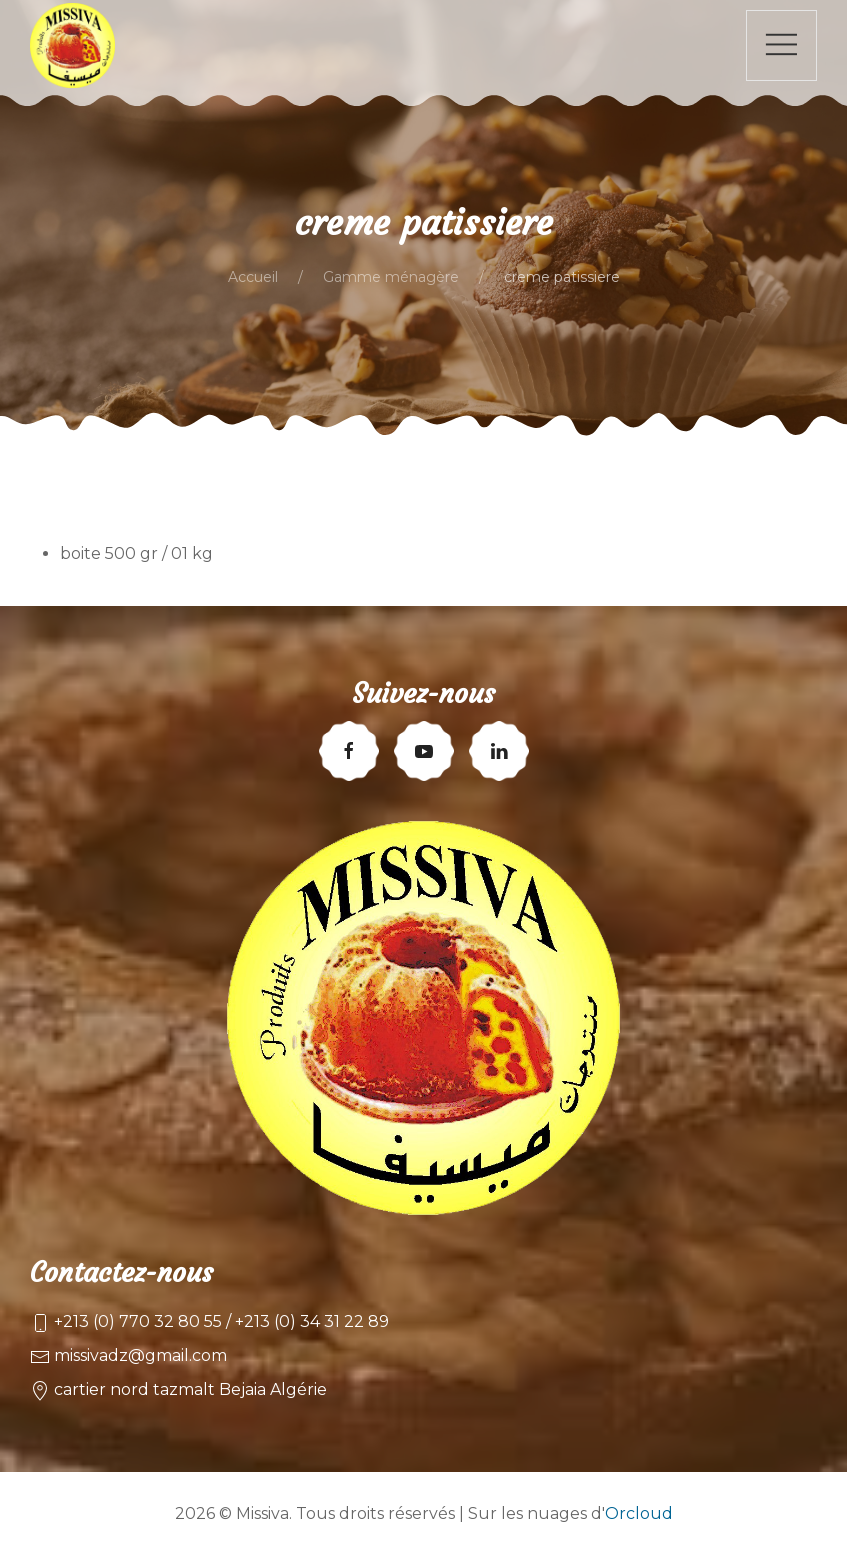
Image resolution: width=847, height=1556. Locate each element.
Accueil (253, 276)
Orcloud (639, 1513)
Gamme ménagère (391, 276)
